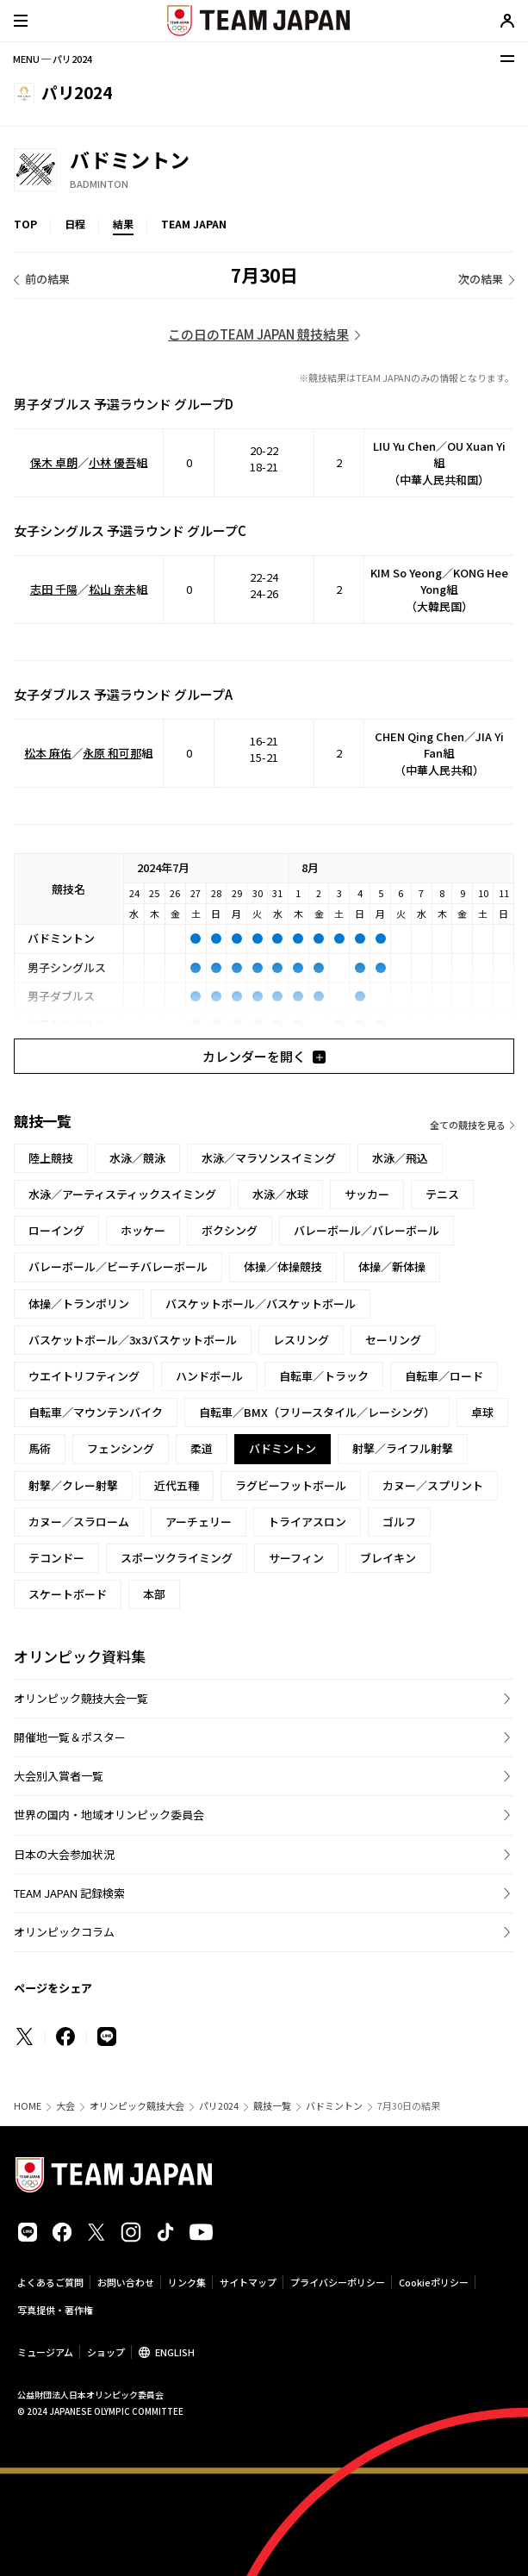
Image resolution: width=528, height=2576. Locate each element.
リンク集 (187, 2282)
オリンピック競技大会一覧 (81, 1698)
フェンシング (120, 1448)
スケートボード (67, 1594)
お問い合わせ (125, 2282)
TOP (25, 223)
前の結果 (47, 279)
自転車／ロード (444, 1376)
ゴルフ (399, 1521)
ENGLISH (175, 2352)
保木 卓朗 (54, 462)
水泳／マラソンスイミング (269, 1158)
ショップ (106, 2352)
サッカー (367, 1194)
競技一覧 (272, 2105)
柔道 (201, 1448)
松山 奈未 (112, 589)
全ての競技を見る (468, 1125)
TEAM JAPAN (194, 223)
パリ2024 (219, 2105)
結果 (123, 223)
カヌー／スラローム (78, 1521)
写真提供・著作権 (55, 2310)
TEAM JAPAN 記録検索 (69, 1893)
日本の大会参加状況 (64, 1854)
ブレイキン (388, 1558)
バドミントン (334, 2105)
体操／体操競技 (283, 1266)
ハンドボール (209, 1376)
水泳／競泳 (137, 1158)
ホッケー (143, 1230)
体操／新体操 (392, 1266)
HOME (27, 2105)
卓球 (482, 1412)
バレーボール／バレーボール (366, 1230)
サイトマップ (248, 2282)
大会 (65, 2105)
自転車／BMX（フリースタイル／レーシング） (317, 1412)
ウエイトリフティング (84, 1376)
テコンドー (56, 1558)
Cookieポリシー (434, 2282)
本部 (154, 1594)
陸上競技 (50, 1158)
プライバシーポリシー (337, 2282)
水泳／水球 (280, 1194)
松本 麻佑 (47, 753)
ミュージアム (45, 2352)
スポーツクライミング (177, 1558)
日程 (75, 223)
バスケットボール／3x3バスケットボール (132, 1340)
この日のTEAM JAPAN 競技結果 (258, 334)
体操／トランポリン (78, 1303)
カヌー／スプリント (432, 1485)
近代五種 (176, 1485)
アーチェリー (198, 1521)
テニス (442, 1194)
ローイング (56, 1230)
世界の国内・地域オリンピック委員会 (109, 1814)
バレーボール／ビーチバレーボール (118, 1266)
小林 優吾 (112, 462)
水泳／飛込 (400, 1158)
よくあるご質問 (50, 2282)
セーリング (393, 1340)
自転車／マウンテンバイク (95, 1412)
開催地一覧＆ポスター (70, 1737)
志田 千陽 (54, 589)
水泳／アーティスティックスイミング (122, 1194)
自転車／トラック (324, 1376)
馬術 (39, 1448)
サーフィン (296, 1558)
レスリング (301, 1340)
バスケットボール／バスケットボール (260, 1303)
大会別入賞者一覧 (58, 1776)
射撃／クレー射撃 (73, 1485)
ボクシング (230, 1230)
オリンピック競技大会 (137, 2105)
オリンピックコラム (64, 1932)
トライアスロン (307, 1521)
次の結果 (480, 279)
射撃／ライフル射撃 (402, 1448)
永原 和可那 (112, 753)
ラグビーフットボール (290, 1485)
